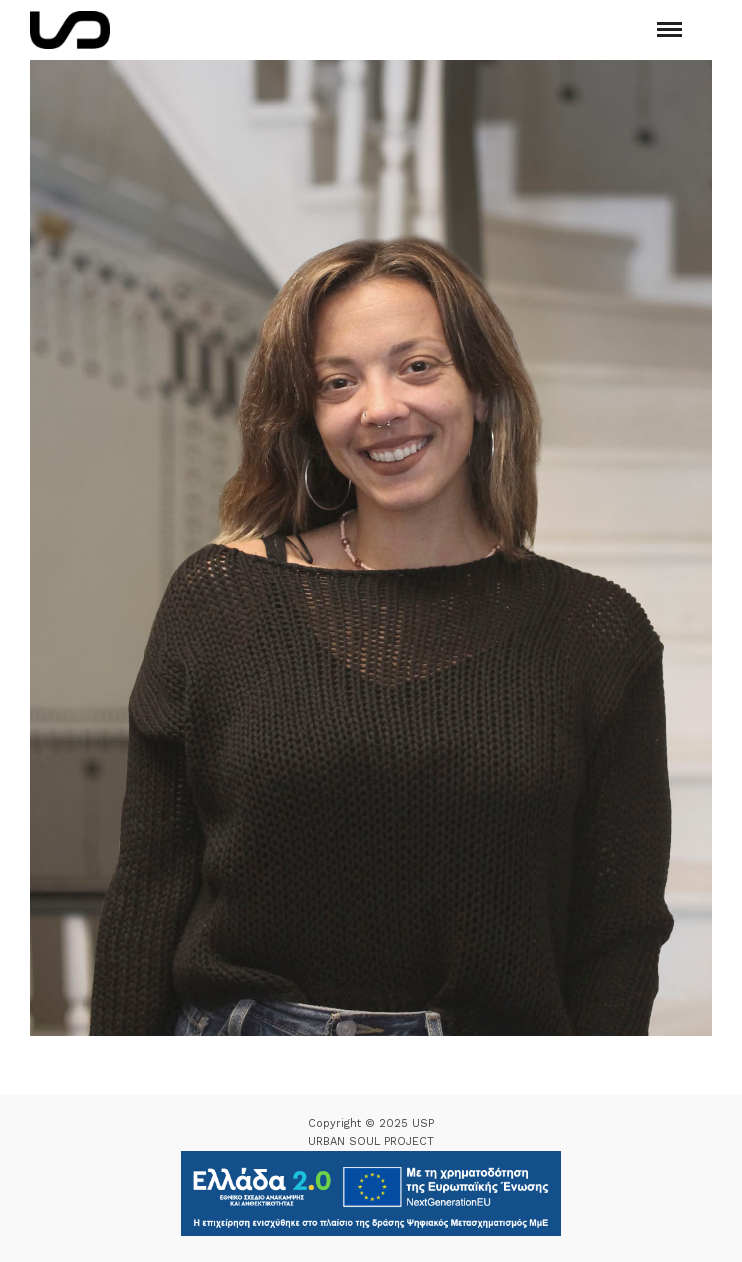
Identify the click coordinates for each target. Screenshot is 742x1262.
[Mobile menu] (669, 29)
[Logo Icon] (70, 30)
